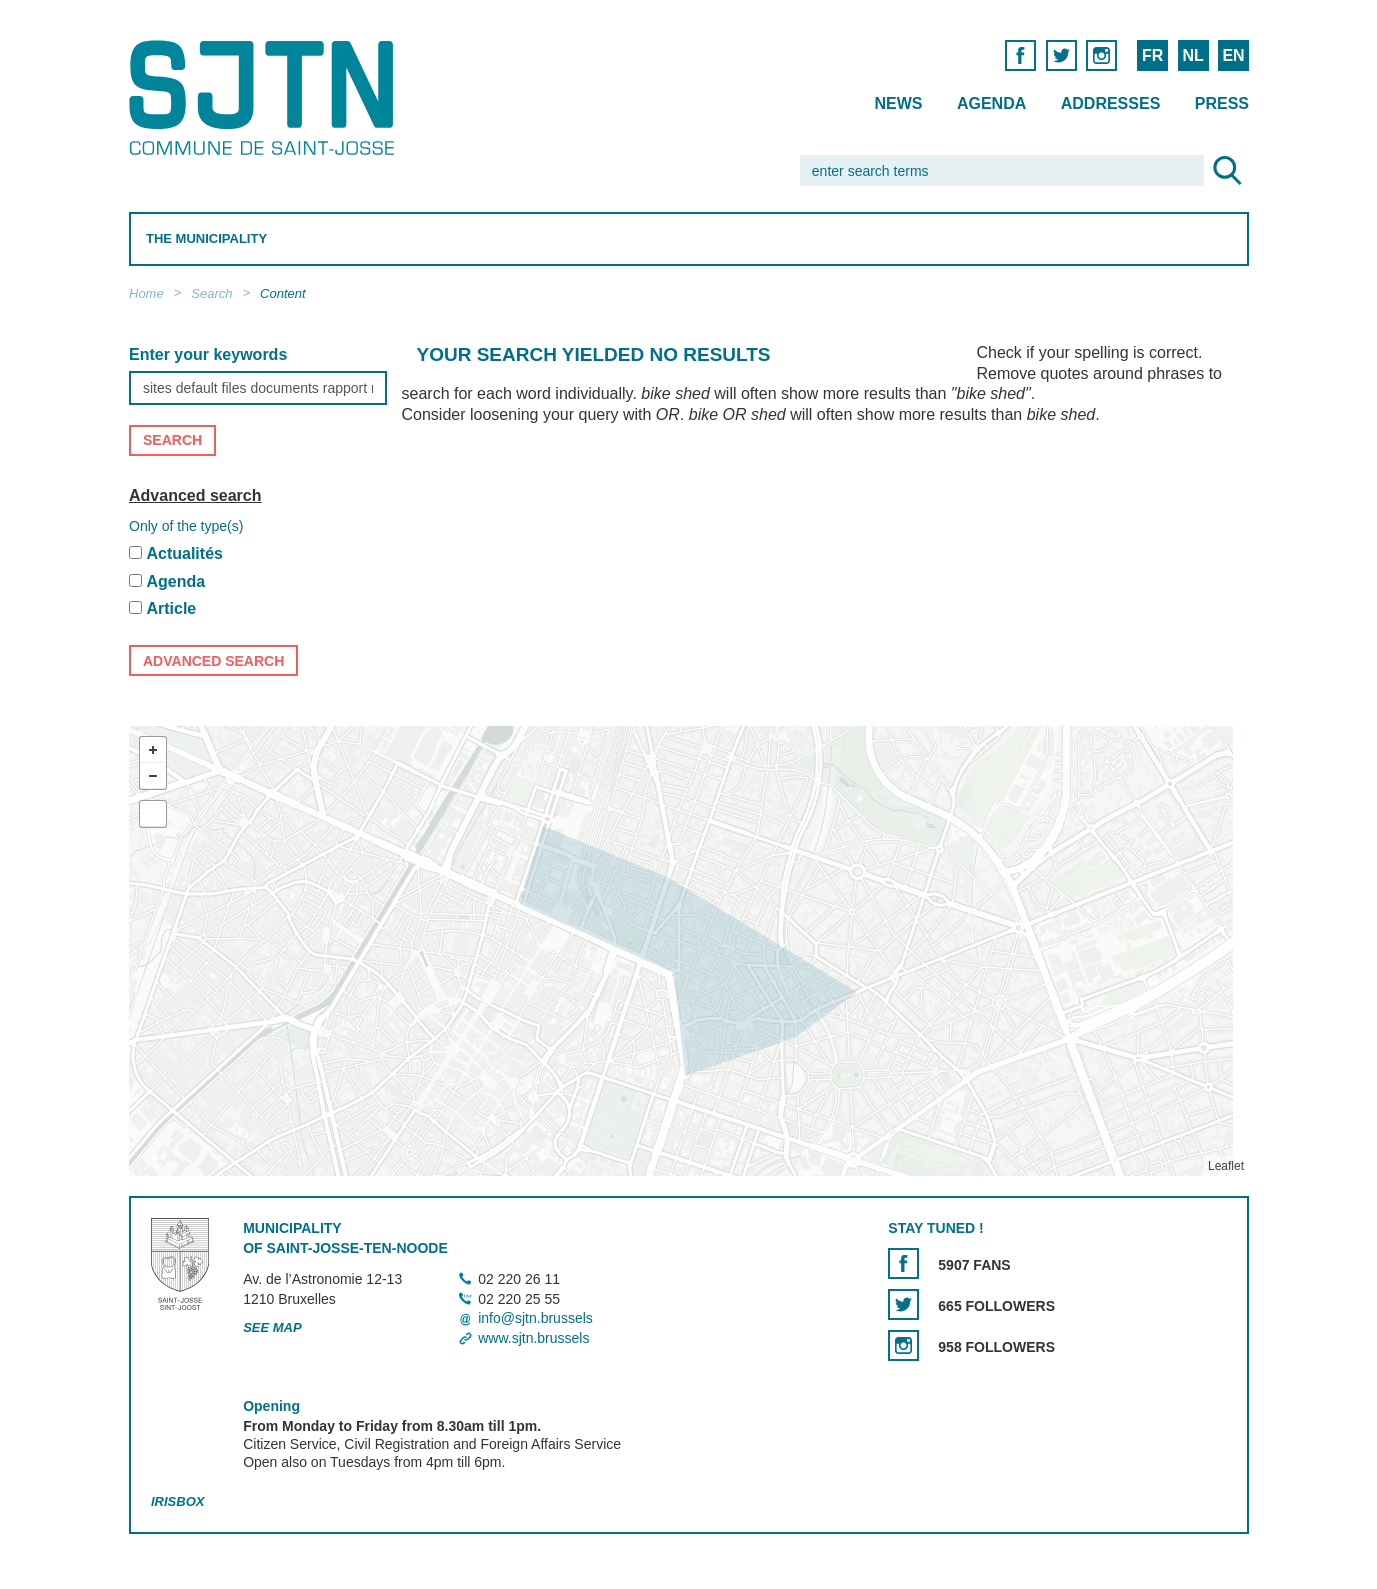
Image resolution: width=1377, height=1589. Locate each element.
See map (272, 1328)
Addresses (1110, 103)
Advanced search (195, 495)
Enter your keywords (208, 354)
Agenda (990, 103)
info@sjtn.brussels (535, 1319)
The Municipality (206, 238)
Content (283, 293)
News (898, 103)
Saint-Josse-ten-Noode (265, 97)
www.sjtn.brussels (533, 1338)
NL (1192, 55)
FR (1151, 55)
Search (211, 293)
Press (1221, 103)
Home (146, 293)
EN (1233, 55)
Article (171, 609)
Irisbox (177, 1501)
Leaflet (1225, 1166)
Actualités (184, 553)
